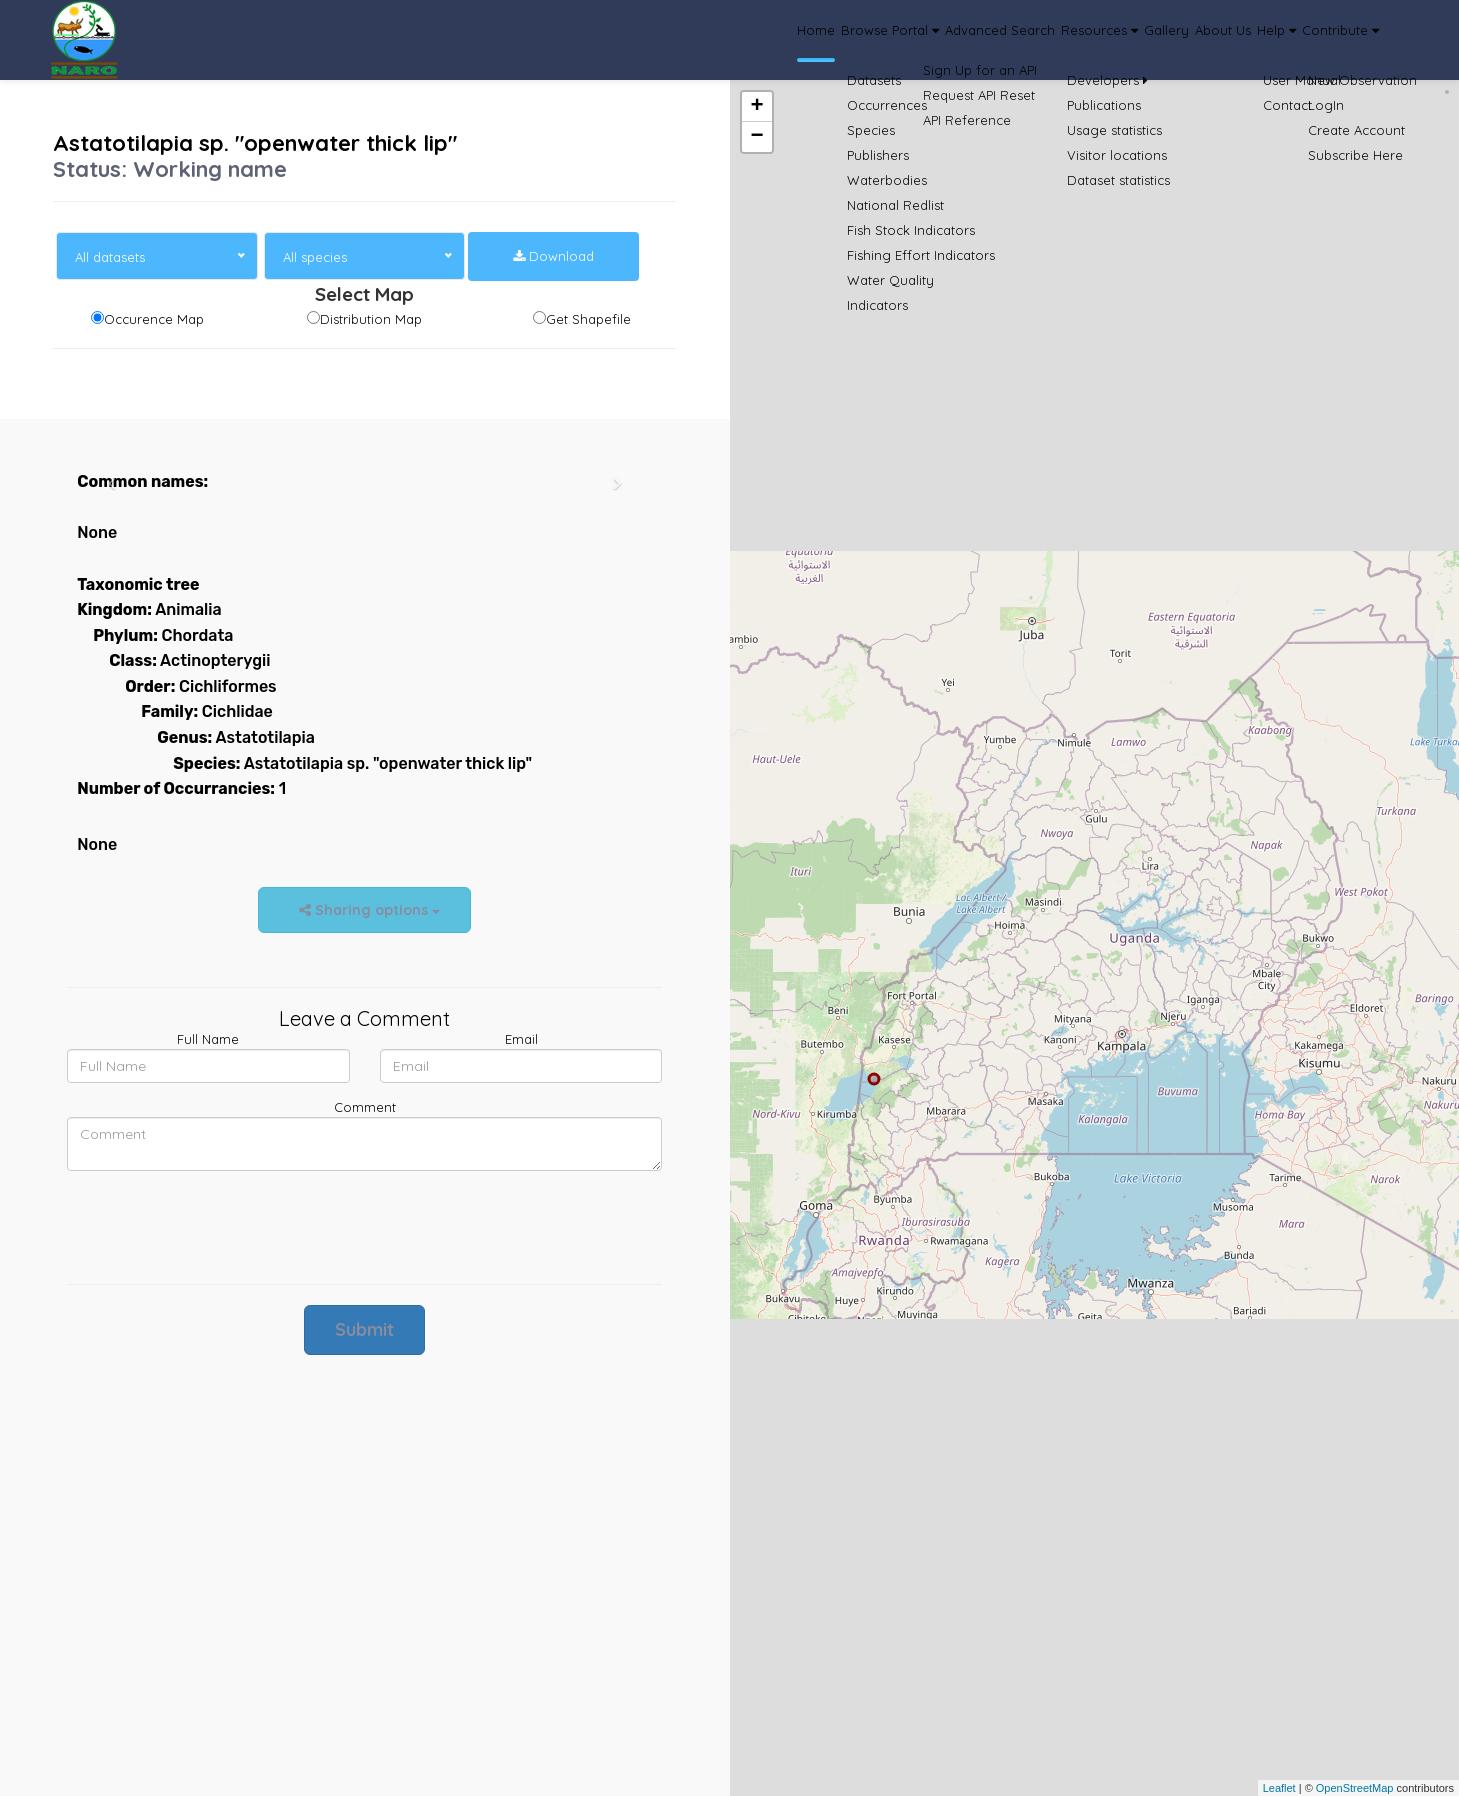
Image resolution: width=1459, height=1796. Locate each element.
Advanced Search (847, 40)
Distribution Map (371, 319)
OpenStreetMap (1355, 1788)
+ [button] (756, 107)
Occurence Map (154, 319)
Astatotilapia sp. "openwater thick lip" (255, 143)
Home (605, 40)
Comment (365, 1107)
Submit (364, 1329)
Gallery (1069, 40)
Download (553, 256)
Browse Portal (707, 40)
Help (1230, 40)
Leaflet (1279, 1788)
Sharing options (364, 910)
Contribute (1324, 40)
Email (521, 1039)
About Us (1150, 40)
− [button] (756, 137)
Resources (975, 40)
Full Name (208, 1039)
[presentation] (219, 1225)
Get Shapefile (588, 319)
